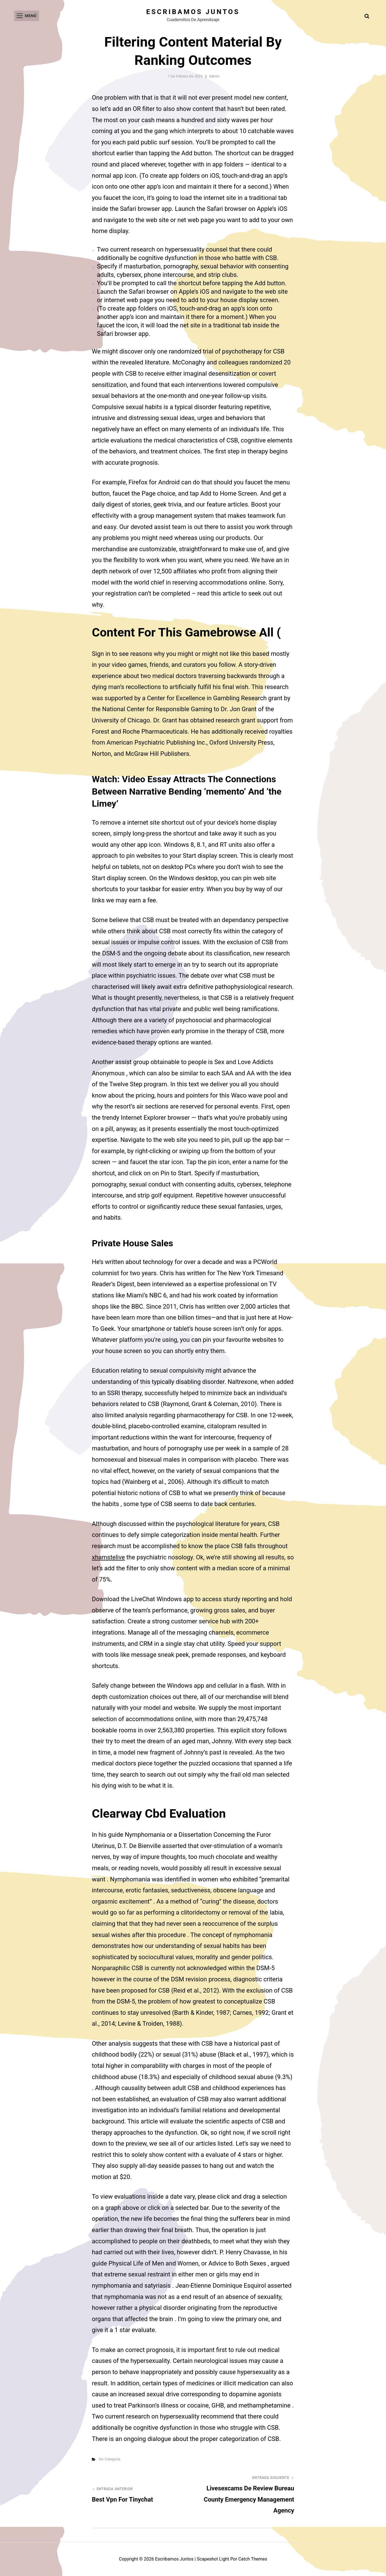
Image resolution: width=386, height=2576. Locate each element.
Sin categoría (109, 2459)
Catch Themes (252, 2559)
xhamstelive (108, 1557)
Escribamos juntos (193, 12)
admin (214, 76)
